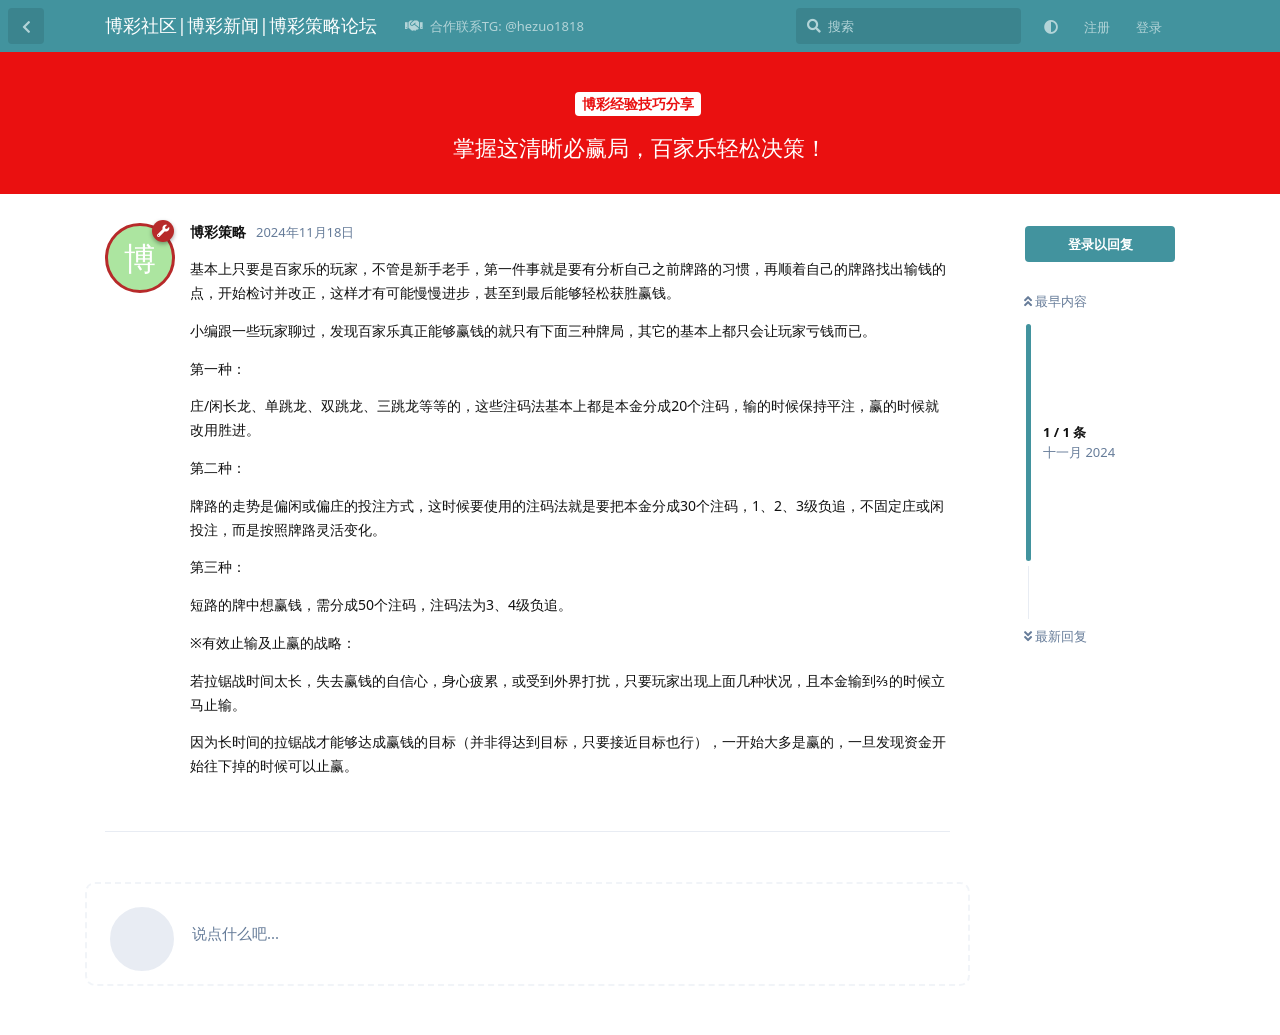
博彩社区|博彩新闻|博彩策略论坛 (241, 25)
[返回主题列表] (26, 26)
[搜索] (908, 26)
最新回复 (1055, 636)
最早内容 (1055, 301)
